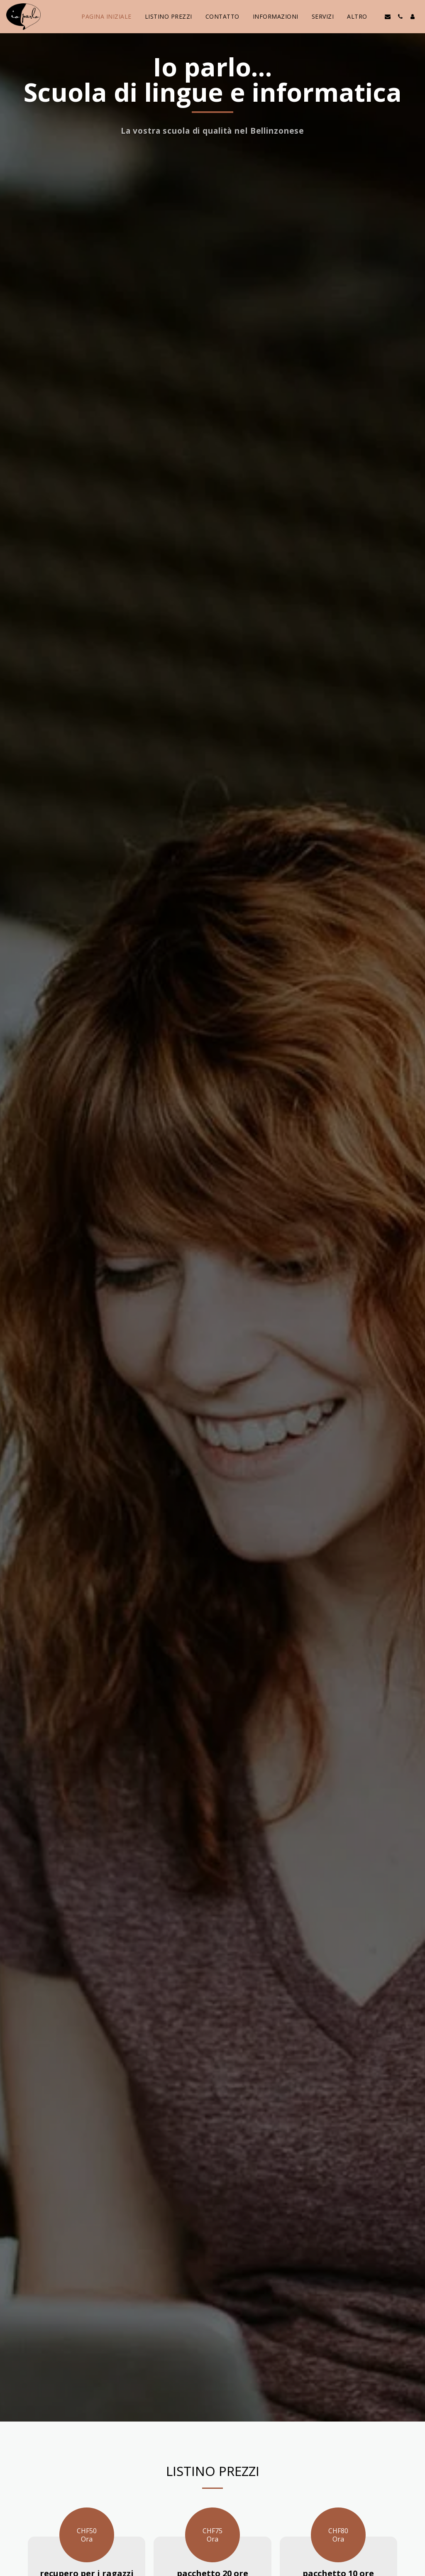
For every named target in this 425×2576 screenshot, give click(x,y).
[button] (387, 17)
